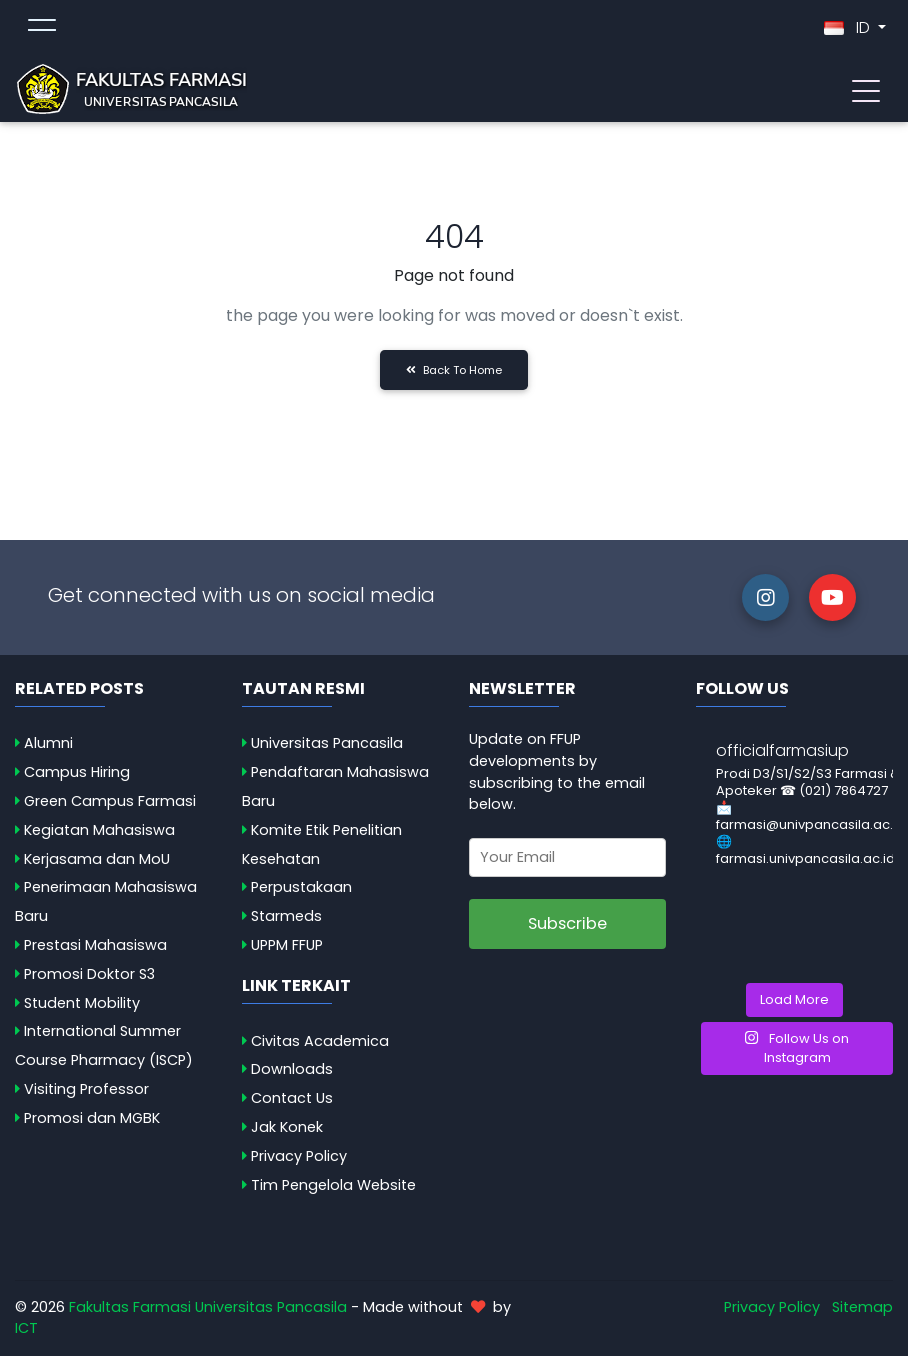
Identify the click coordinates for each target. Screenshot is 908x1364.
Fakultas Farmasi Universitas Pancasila (208, 1315)
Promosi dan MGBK (92, 1126)
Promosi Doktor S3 (89, 982)
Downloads (292, 1077)
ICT (26, 1336)
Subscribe (567, 931)
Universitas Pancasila (327, 751)
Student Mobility (82, 1011)
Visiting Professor (86, 1097)
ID (849, 31)
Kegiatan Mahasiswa (99, 838)
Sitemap (862, 1315)
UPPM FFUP (287, 953)
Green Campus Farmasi (110, 809)
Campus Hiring (77, 780)
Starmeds (286, 924)
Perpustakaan (301, 895)
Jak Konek (287, 1135)
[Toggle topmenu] (42, 32)
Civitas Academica (320, 1049)
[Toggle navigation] (866, 93)
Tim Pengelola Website (333, 1193)
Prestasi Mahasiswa (95, 953)
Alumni (48, 751)
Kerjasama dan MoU (97, 867)
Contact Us (292, 1106)
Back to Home (454, 378)
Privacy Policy (299, 1164)
